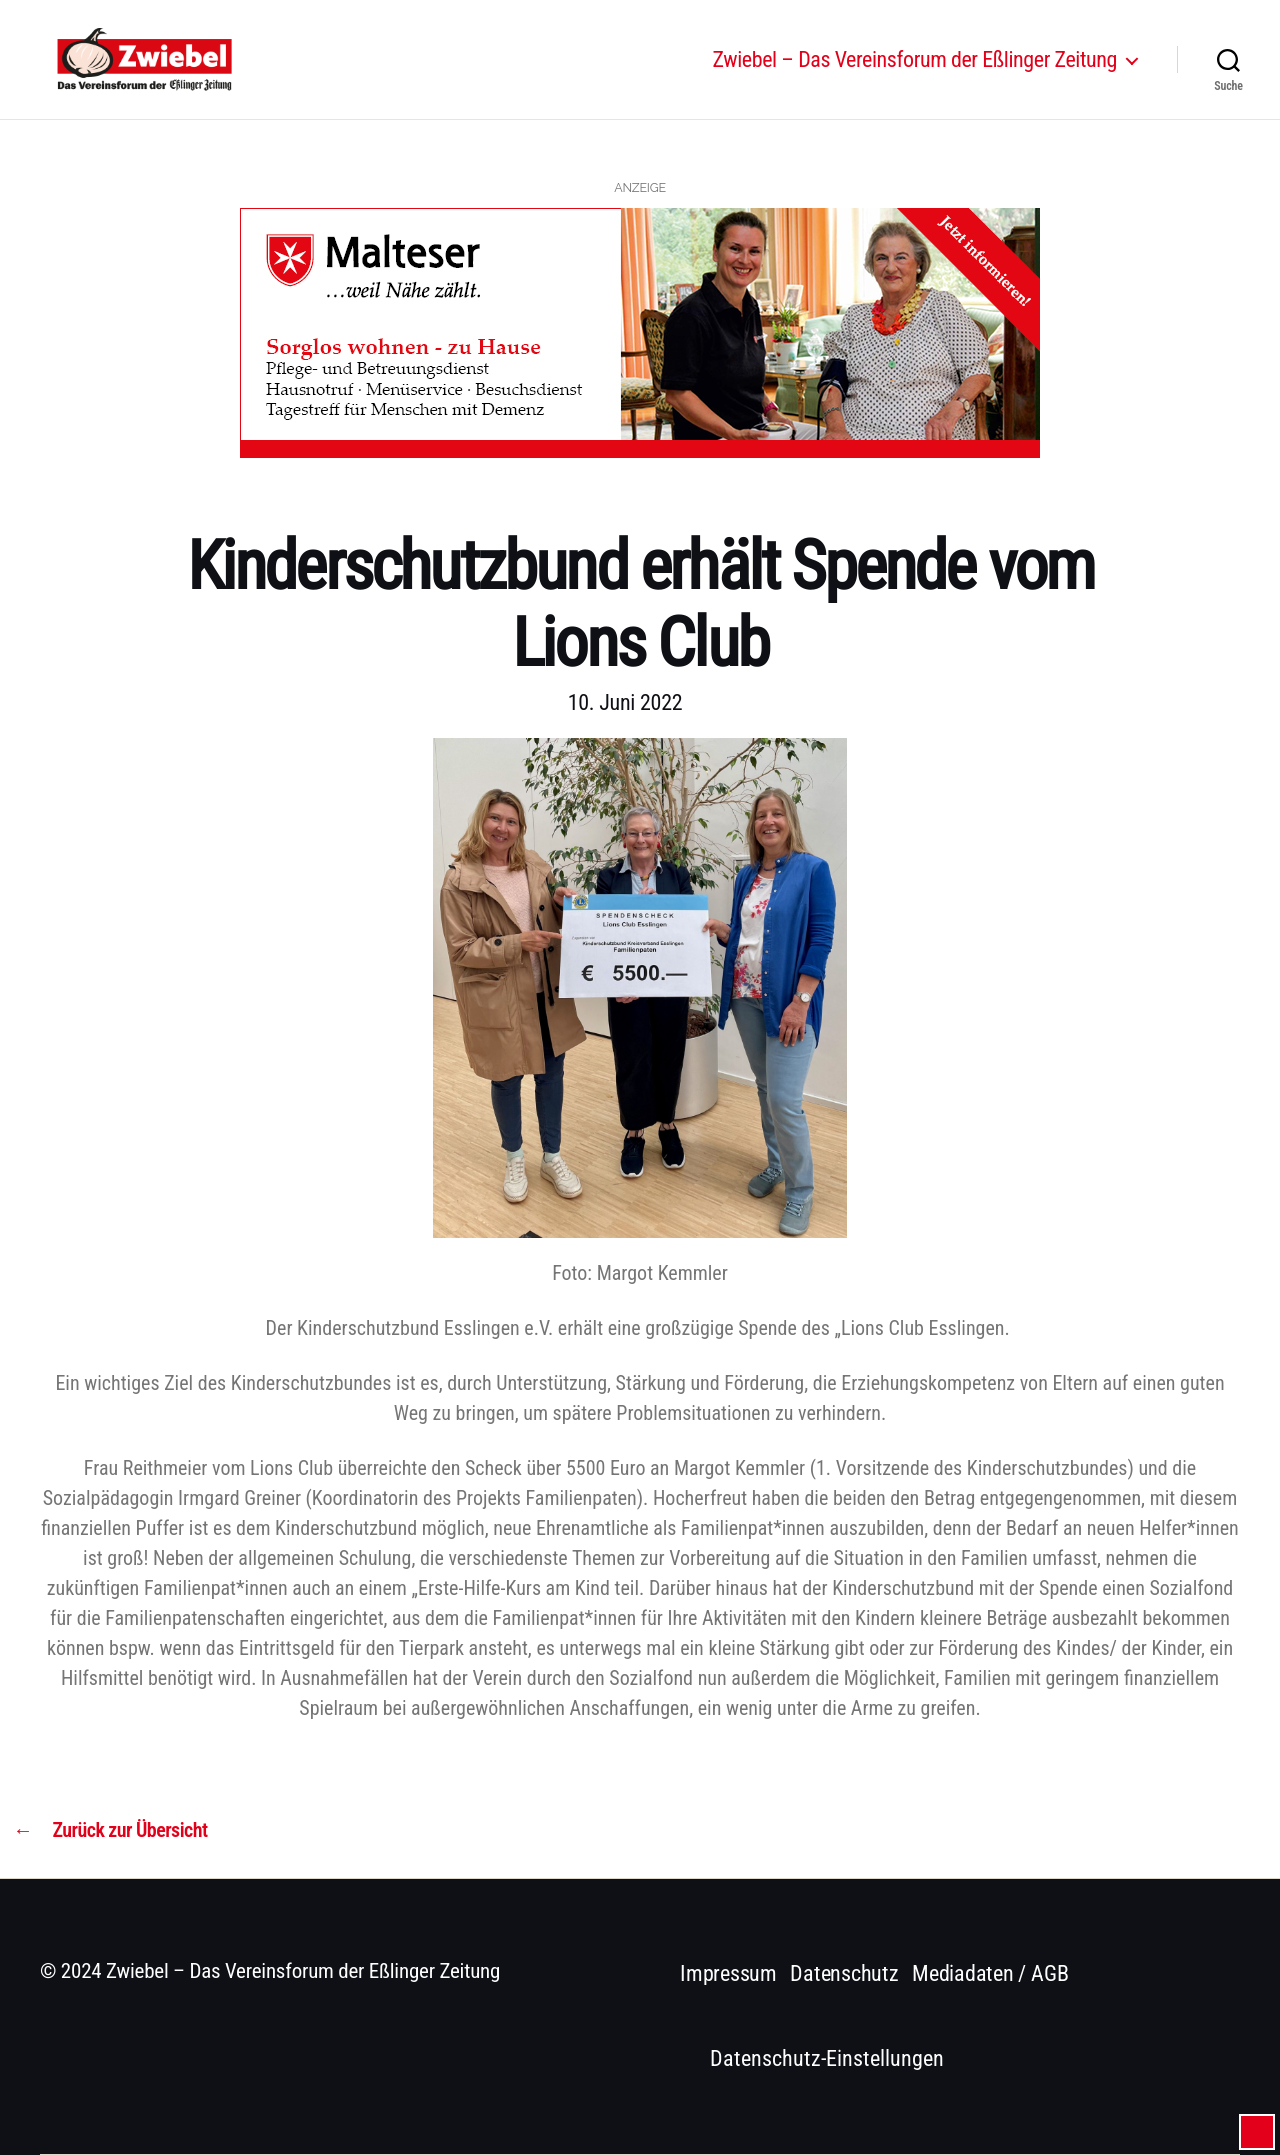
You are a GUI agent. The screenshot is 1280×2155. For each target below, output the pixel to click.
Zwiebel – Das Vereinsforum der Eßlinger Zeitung (915, 72)
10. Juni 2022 (625, 702)
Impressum (728, 1973)
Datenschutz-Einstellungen (827, 2058)
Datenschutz (844, 1973)
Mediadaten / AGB (990, 1973)
